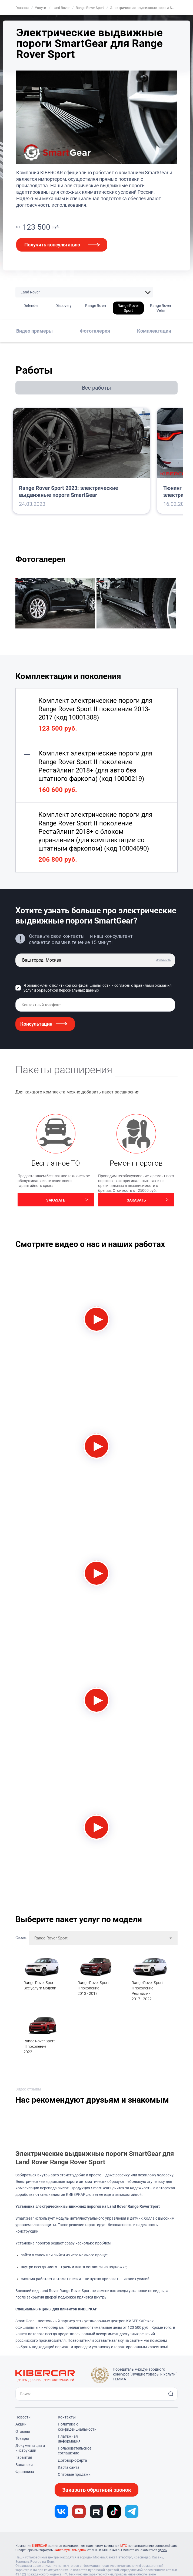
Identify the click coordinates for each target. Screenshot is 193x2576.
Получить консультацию (52, 244)
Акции (20, 2424)
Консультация (36, 1024)
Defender (31, 305)
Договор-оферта (72, 2460)
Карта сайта (68, 2467)
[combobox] (103, 1938)
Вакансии (24, 2465)
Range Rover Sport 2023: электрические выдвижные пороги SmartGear (68, 491)
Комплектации (154, 331)
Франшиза (24, 2472)
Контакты (67, 2417)
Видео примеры (34, 331)
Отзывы (22, 2431)
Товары (22, 2438)
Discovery (63, 305)
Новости (23, 2417)
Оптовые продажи (74, 2474)
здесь (162, 2550)
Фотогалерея (95, 331)
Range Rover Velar (160, 308)
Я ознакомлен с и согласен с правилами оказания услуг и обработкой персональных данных (98, 987)
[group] (55, 604)
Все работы (96, 387)
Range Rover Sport (128, 308)
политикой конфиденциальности (81, 985)
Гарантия (23, 2457)
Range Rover (96, 305)
